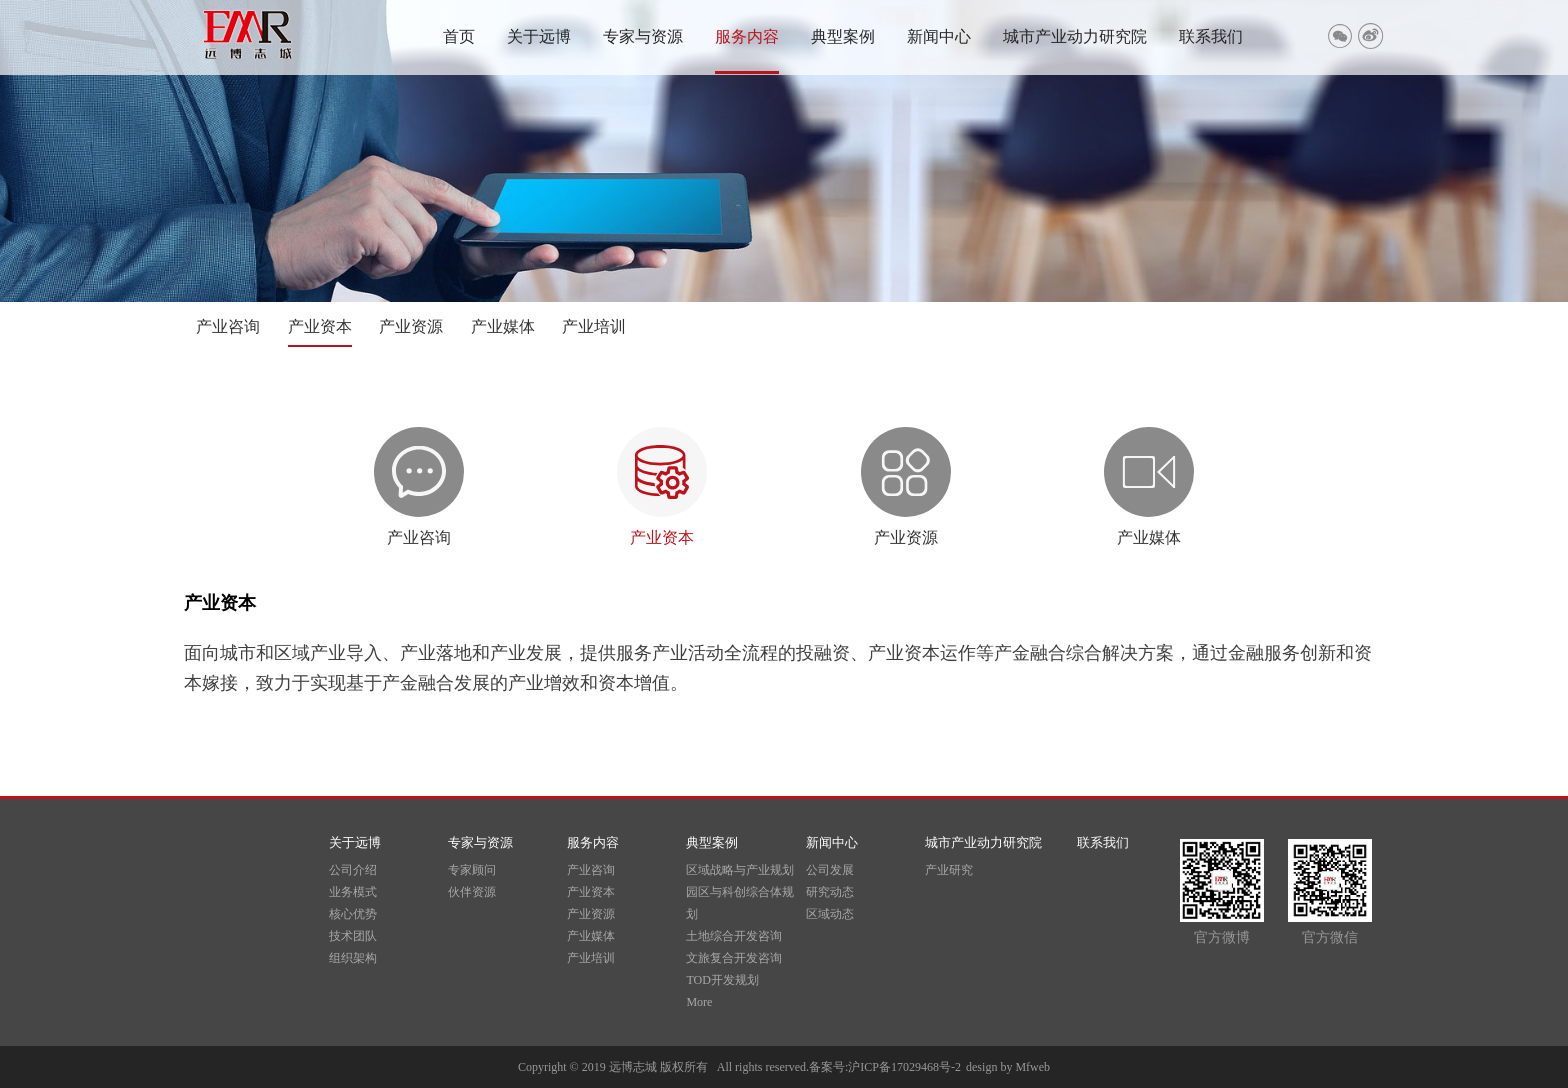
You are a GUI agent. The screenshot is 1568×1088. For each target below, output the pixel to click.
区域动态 (830, 914)
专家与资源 (643, 36)
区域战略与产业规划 (740, 870)
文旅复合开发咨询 (734, 958)
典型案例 (843, 36)
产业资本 (320, 326)
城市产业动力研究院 (1075, 36)
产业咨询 (228, 326)
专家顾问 (472, 870)
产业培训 (594, 326)
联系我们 (1211, 36)
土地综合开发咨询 (734, 936)
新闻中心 (939, 36)
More (699, 1002)
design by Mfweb (1008, 1067)
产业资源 (411, 326)
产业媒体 (503, 326)
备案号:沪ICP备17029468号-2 (885, 1067)
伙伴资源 (472, 892)
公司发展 (830, 870)
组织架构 (353, 958)
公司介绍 (353, 870)
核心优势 (353, 914)
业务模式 (353, 892)
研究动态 (830, 892)
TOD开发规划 (722, 980)
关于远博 (539, 36)
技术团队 (353, 936)
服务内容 (747, 36)
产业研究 (949, 870)
